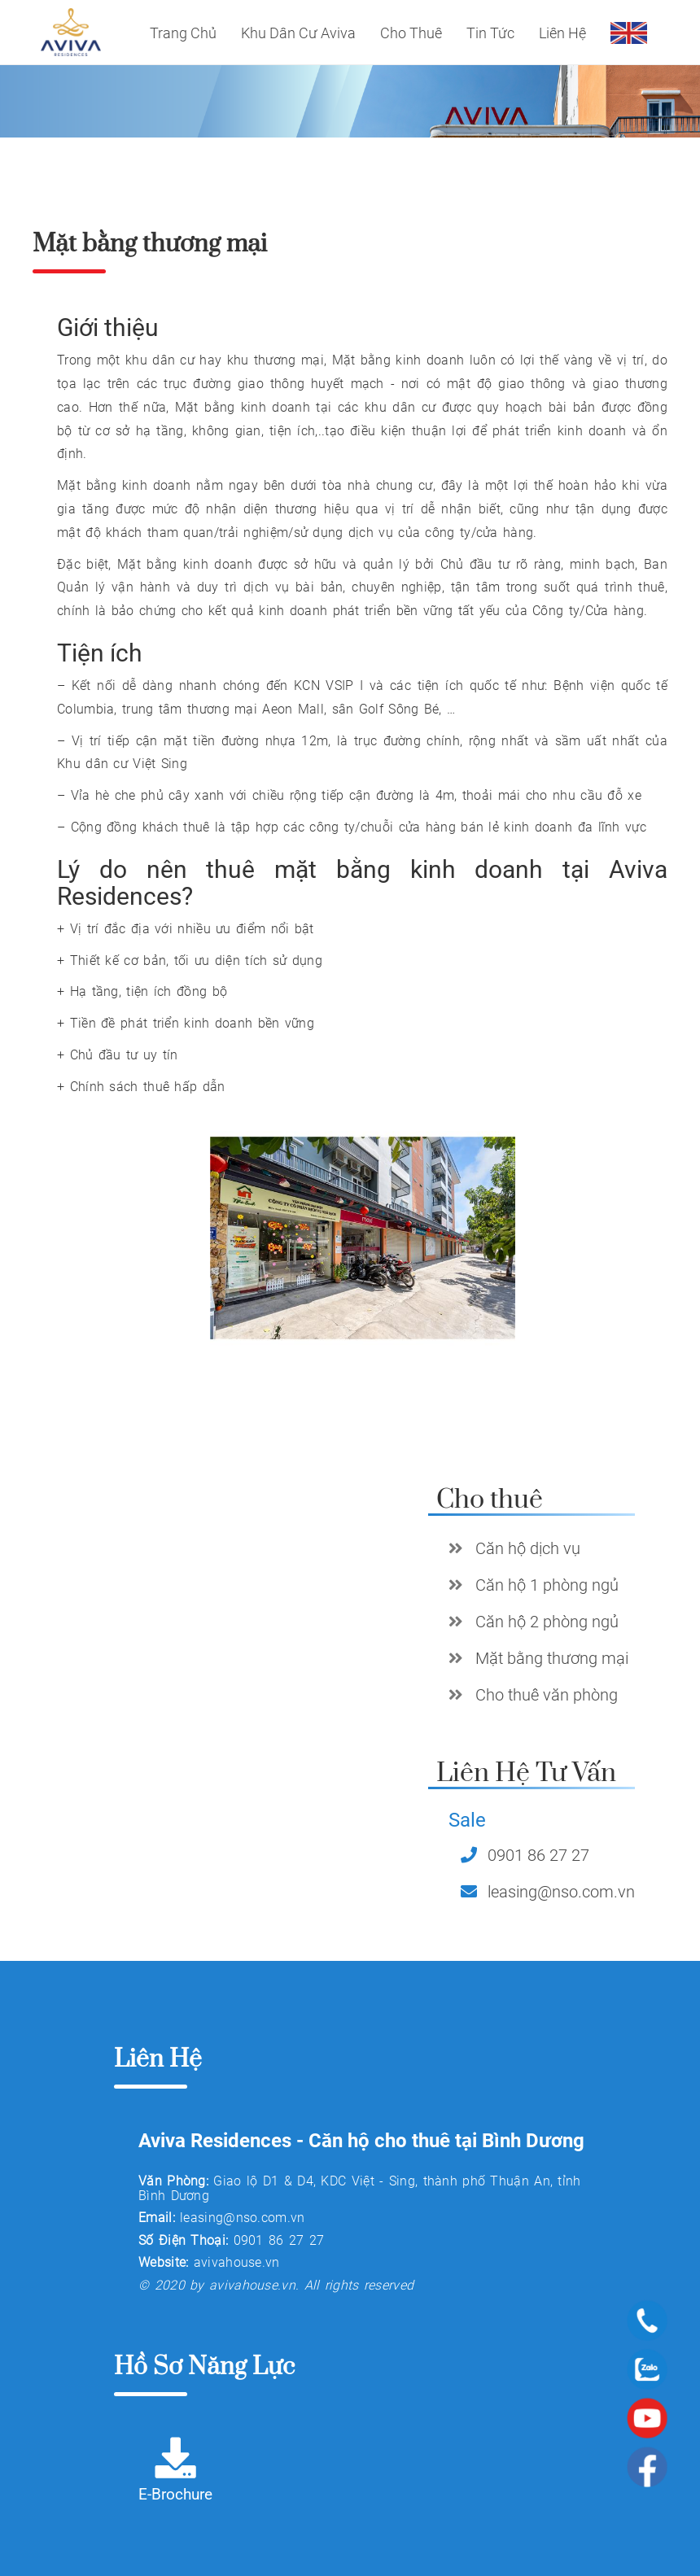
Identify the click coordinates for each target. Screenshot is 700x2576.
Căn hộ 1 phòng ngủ (547, 1585)
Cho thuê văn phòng (546, 1695)
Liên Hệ (562, 32)
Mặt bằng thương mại (551, 1658)
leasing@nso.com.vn (561, 1891)
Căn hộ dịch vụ (527, 1548)
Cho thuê (411, 32)
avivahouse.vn (237, 2262)
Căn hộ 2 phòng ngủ (547, 1621)
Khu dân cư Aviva (298, 32)
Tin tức (490, 32)
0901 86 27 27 (538, 1855)
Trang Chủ (183, 32)
